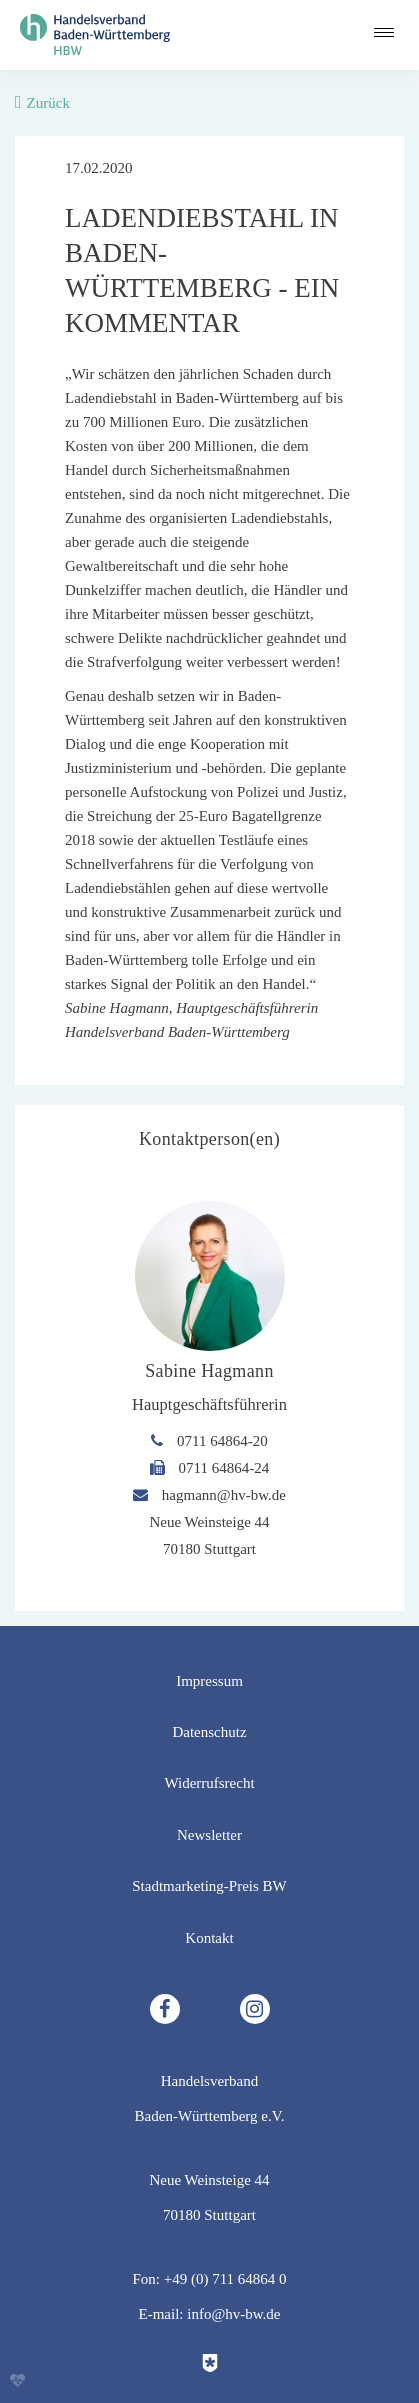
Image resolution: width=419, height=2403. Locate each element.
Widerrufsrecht (209, 1783)
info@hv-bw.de (233, 2314)
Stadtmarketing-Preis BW (209, 1886)
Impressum (209, 1681)
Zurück (48, 103)
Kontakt (209, 1938)
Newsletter (209, 1835)
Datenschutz (209, 1732)
